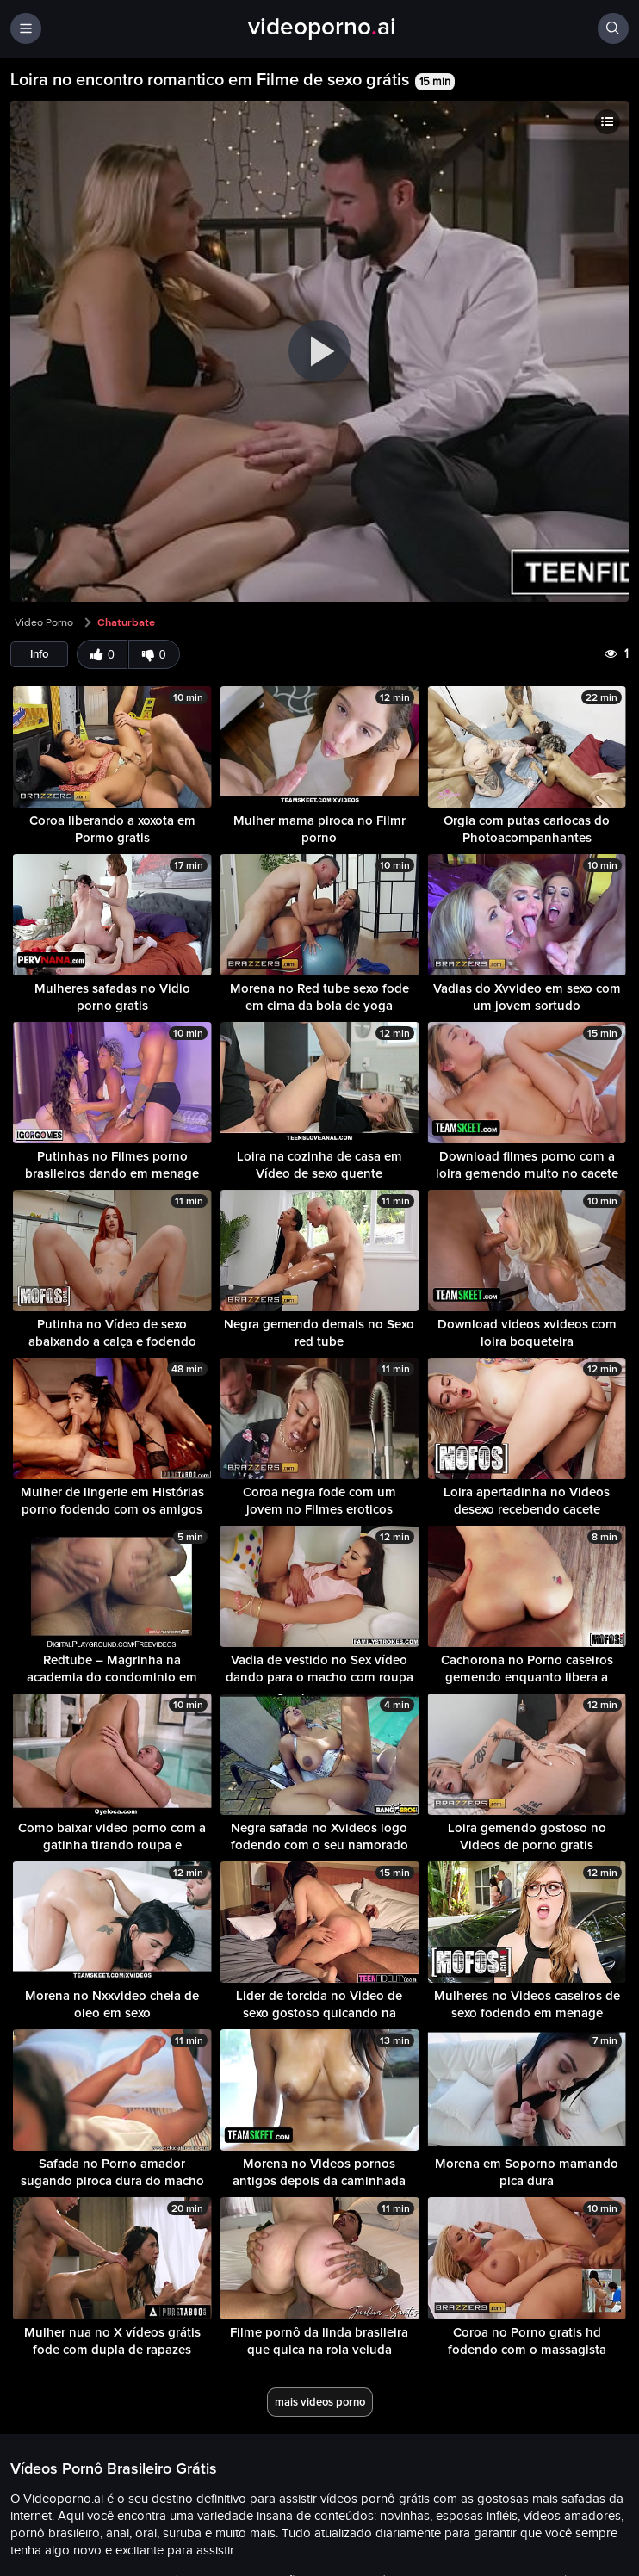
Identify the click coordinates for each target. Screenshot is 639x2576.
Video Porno (44, 622)
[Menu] (25, 28)
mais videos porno (320, 2401)
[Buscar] (613, 28)
